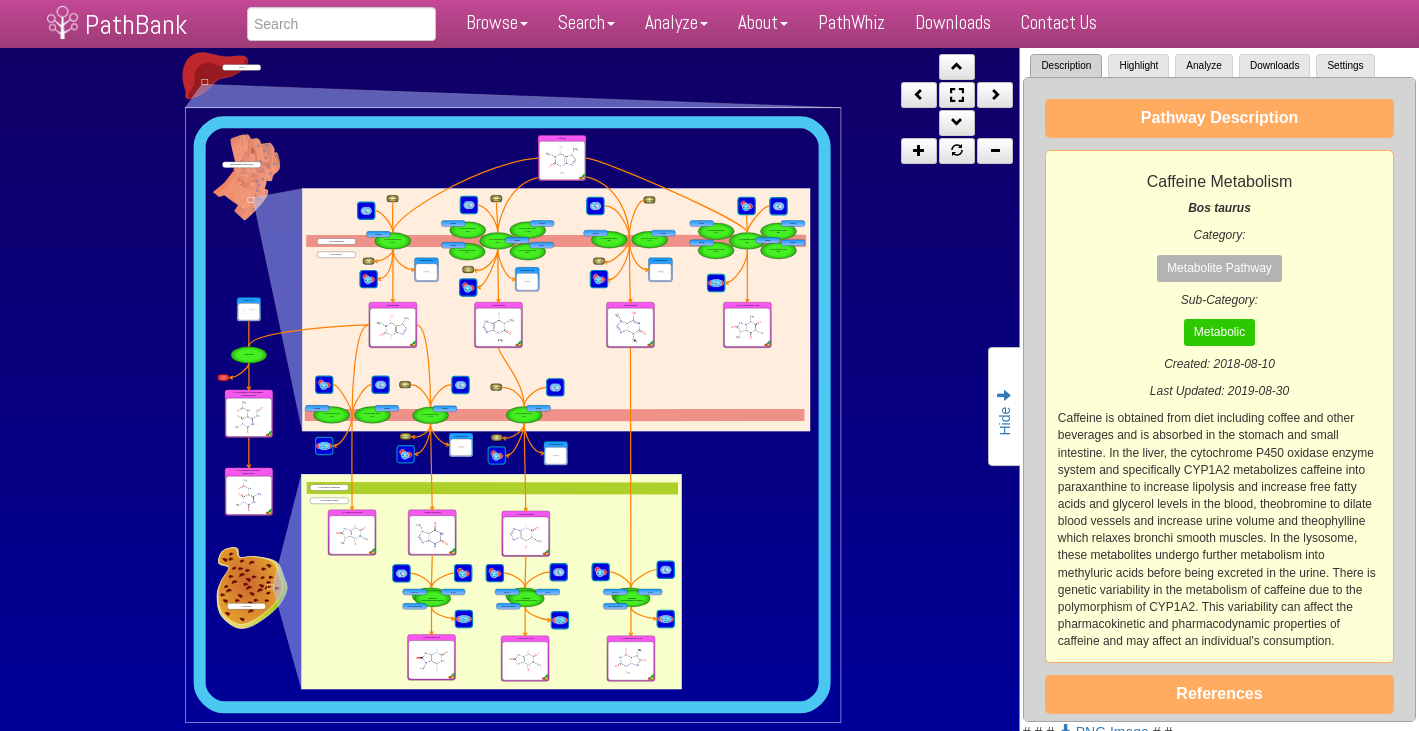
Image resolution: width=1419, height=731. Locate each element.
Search (586, 22)
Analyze (676, 22)
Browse (497, 22)
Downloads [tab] (1274, 65)
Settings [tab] (1345, 65)
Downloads (953, 22)
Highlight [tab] (1138, 65)
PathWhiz (851, 22)
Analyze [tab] (1204, 65)
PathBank (136, 24)
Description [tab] (1066, 65)
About (763, 22)
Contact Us (1059, 22)
